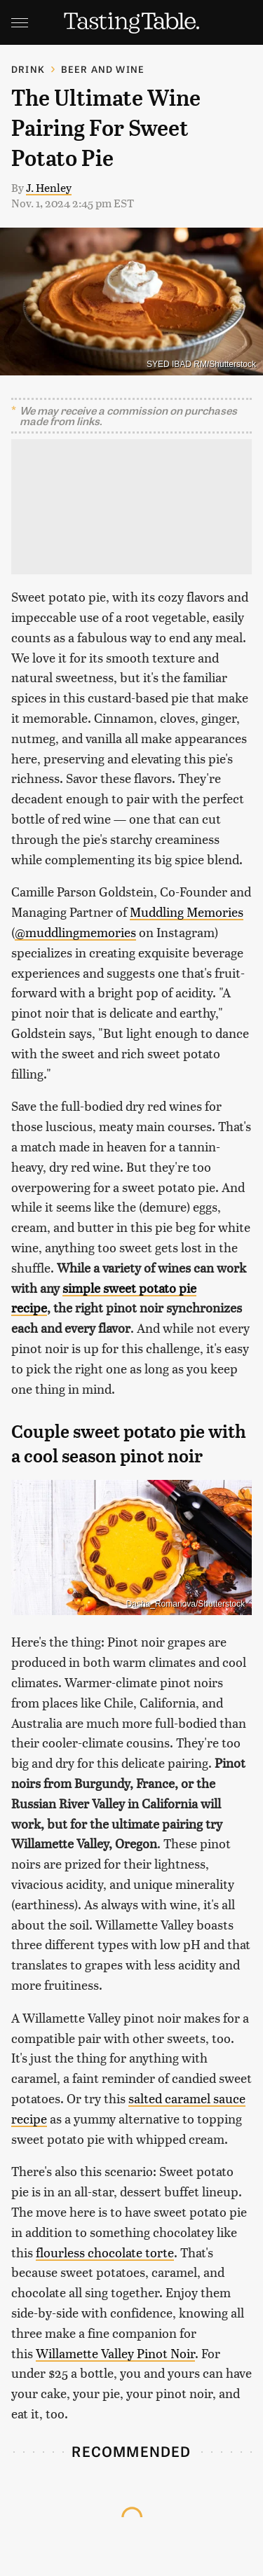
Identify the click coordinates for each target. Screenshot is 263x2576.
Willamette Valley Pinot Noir (115, 2353)
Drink (28, 69)
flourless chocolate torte (105, 2252)
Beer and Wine (103, 69)
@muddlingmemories (75, 932)
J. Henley (49, 187)
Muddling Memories (186, 911)
